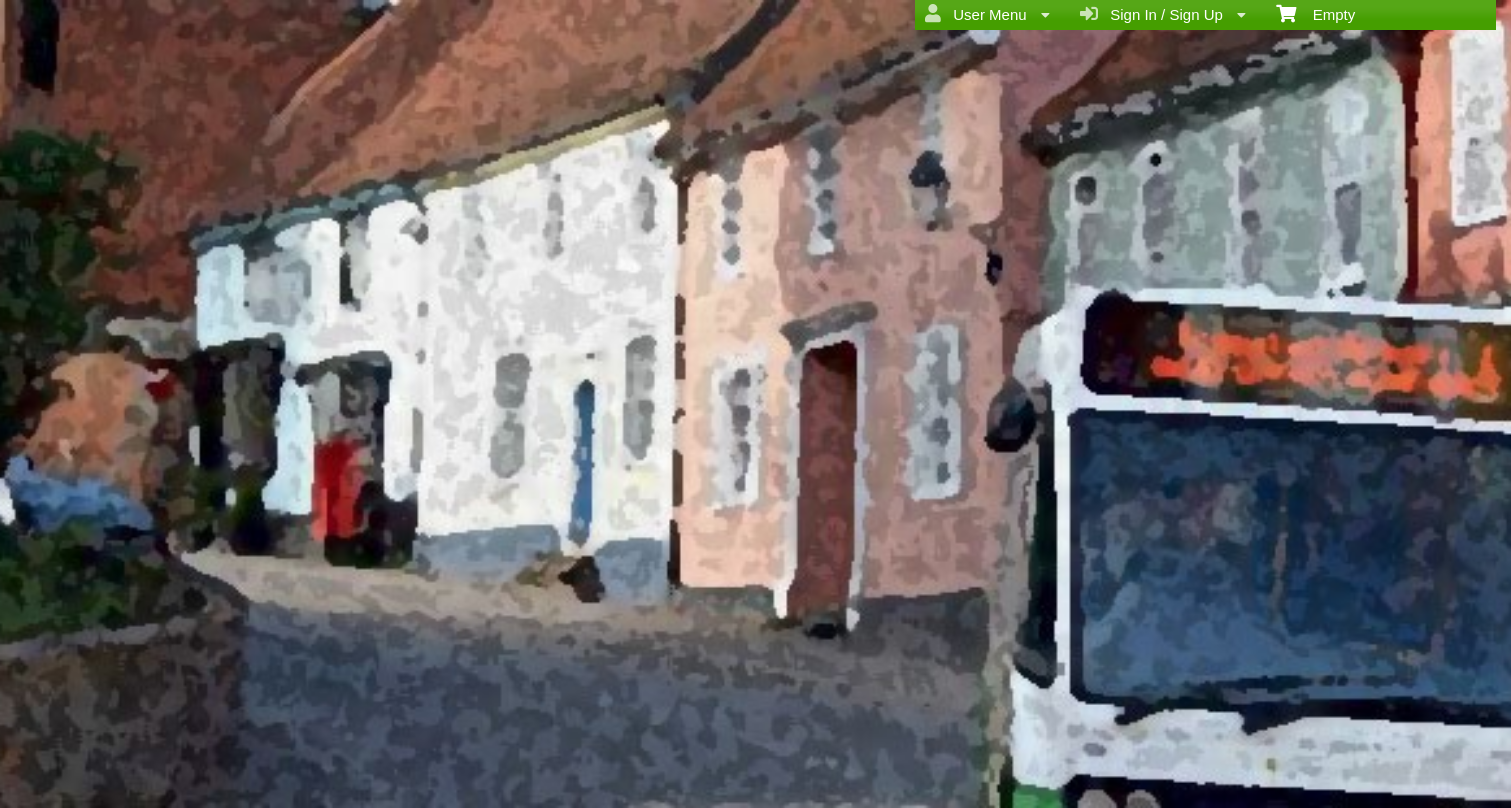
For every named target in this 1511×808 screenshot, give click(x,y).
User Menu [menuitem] (987, 14)
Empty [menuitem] (1315, 13)
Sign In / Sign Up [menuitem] (1163, 14)
